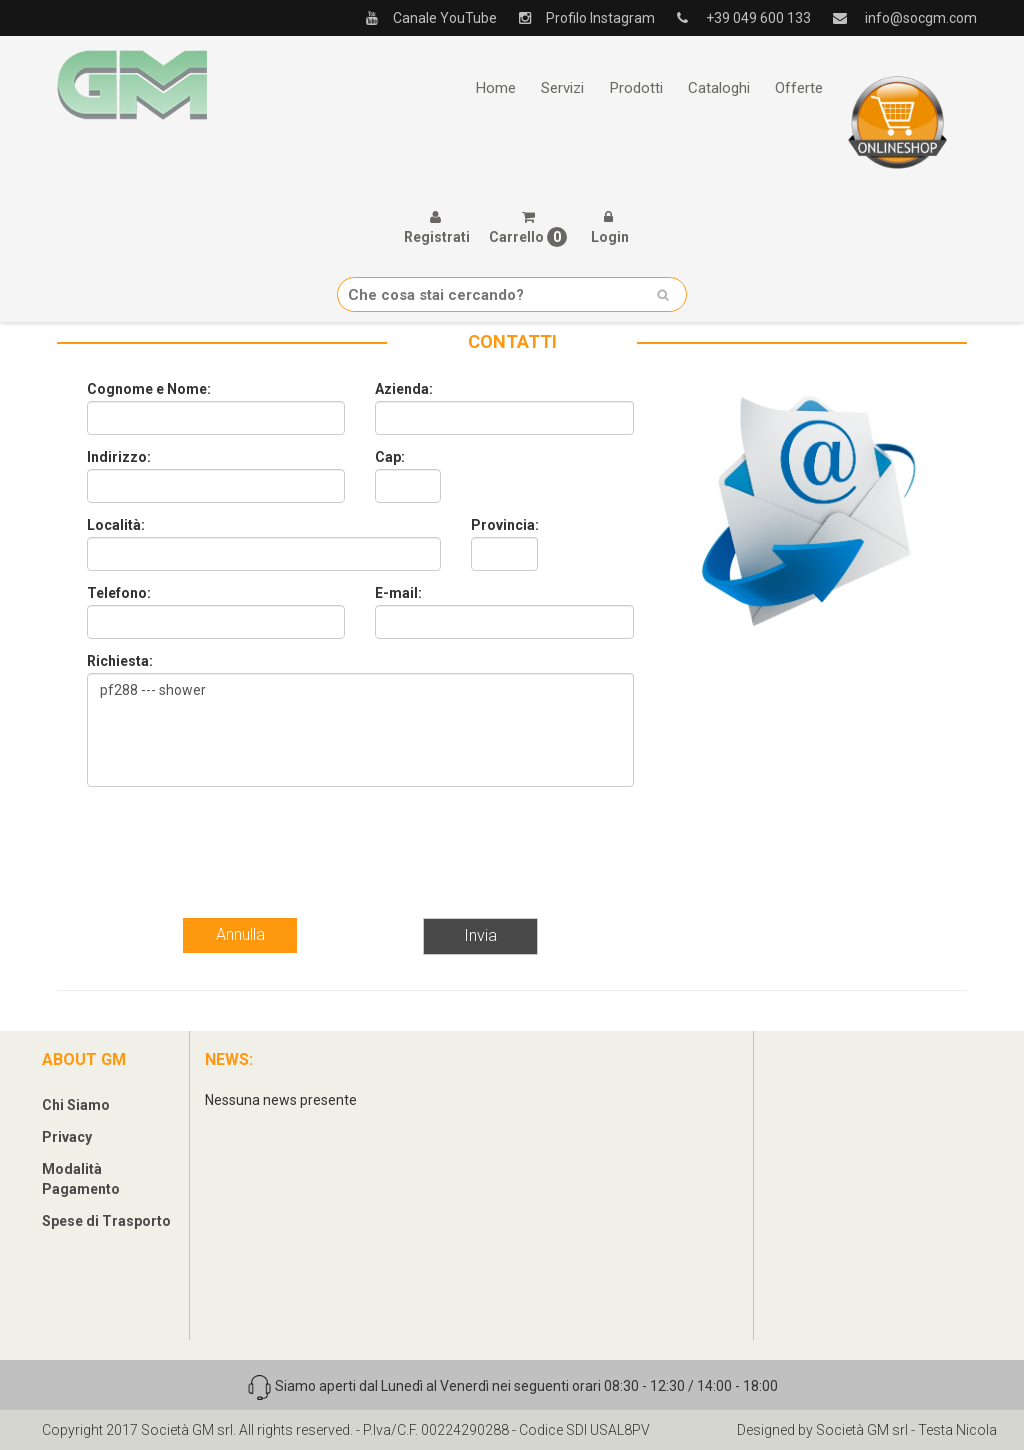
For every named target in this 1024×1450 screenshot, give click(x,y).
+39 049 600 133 (736, 18)
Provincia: (505, 525)
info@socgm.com (897, 18)
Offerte (799, 88)
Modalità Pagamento (81, 1179)
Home (495, 88)
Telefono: (119, 593)
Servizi (562, 88)
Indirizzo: (119, 457)
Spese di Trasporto (106, 1221)
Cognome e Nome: (149, 389)
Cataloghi (719, 88)
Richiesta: (120, 661)
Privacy (67, 1137)
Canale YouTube (424, 18)
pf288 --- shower (360, 730)
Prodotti (636, 88)
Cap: (390, 457)
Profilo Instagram (579, 18)
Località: (116, 525)
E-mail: (398, 593)
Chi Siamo (76, 1105)
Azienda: (404, 389)
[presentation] (239, 841)
